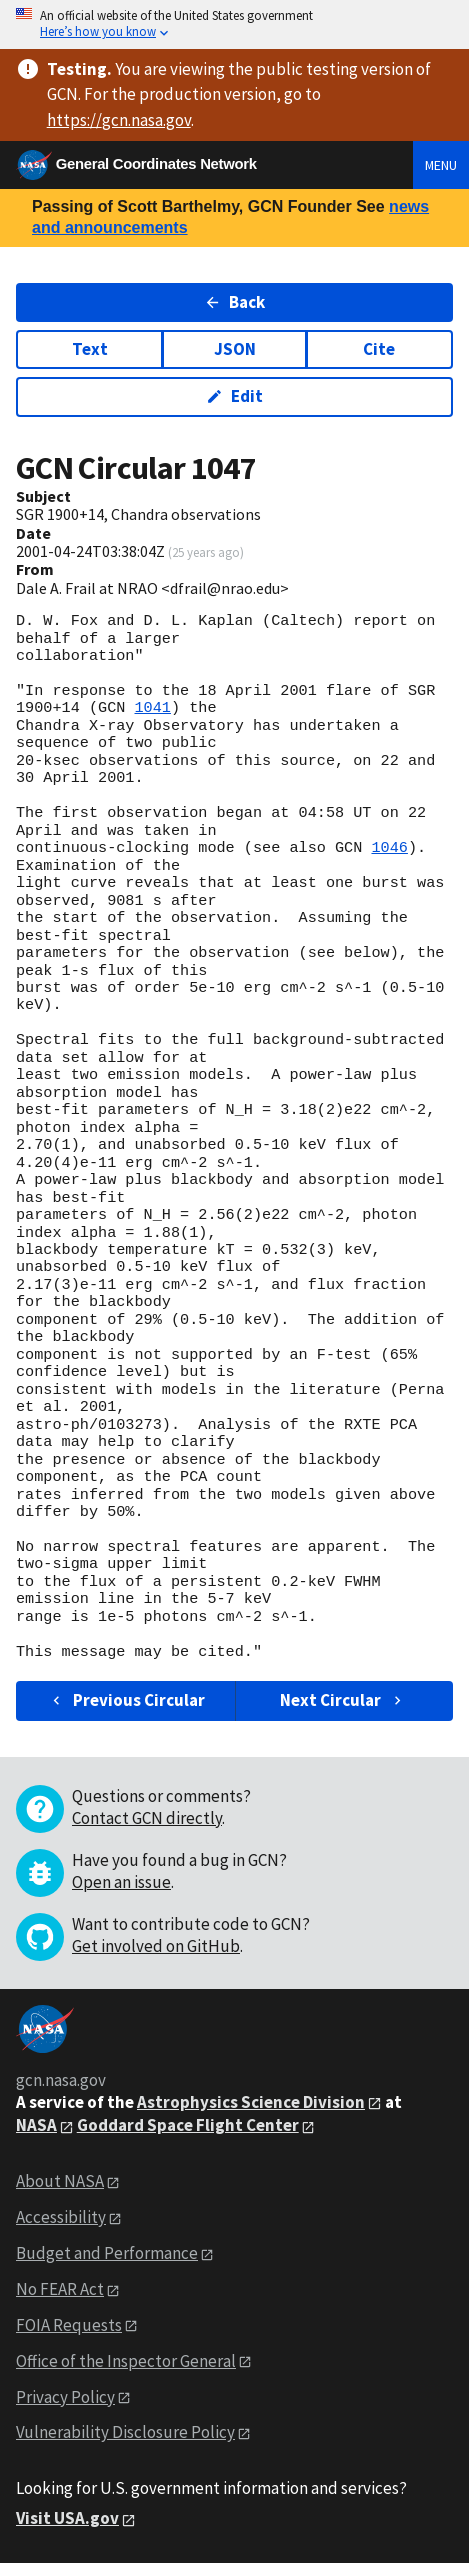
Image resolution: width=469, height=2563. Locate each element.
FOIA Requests (69, 2325)
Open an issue (121, 1882)
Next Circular (343, 1700)
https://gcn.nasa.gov (119, 120)
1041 (152, 708)
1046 (389, 848)
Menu (441, 165)
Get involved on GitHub (156, 1946)
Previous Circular (126, 1700)
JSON (235, 349)
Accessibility (61, 2217)
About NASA (60, 2181)
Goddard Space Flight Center (188, 2125)
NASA (36, 2125)
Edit (234, 396)
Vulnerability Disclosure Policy (125, 2432)
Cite (379, 349)
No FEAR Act (60, 2289)
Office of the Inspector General (126, 2361)
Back (234, 302)
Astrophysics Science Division (251, 2102)
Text (90, 349)
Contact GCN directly (147, 1818)
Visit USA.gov (67, 2518)
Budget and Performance (107, 2253)
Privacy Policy (65, 2397)
